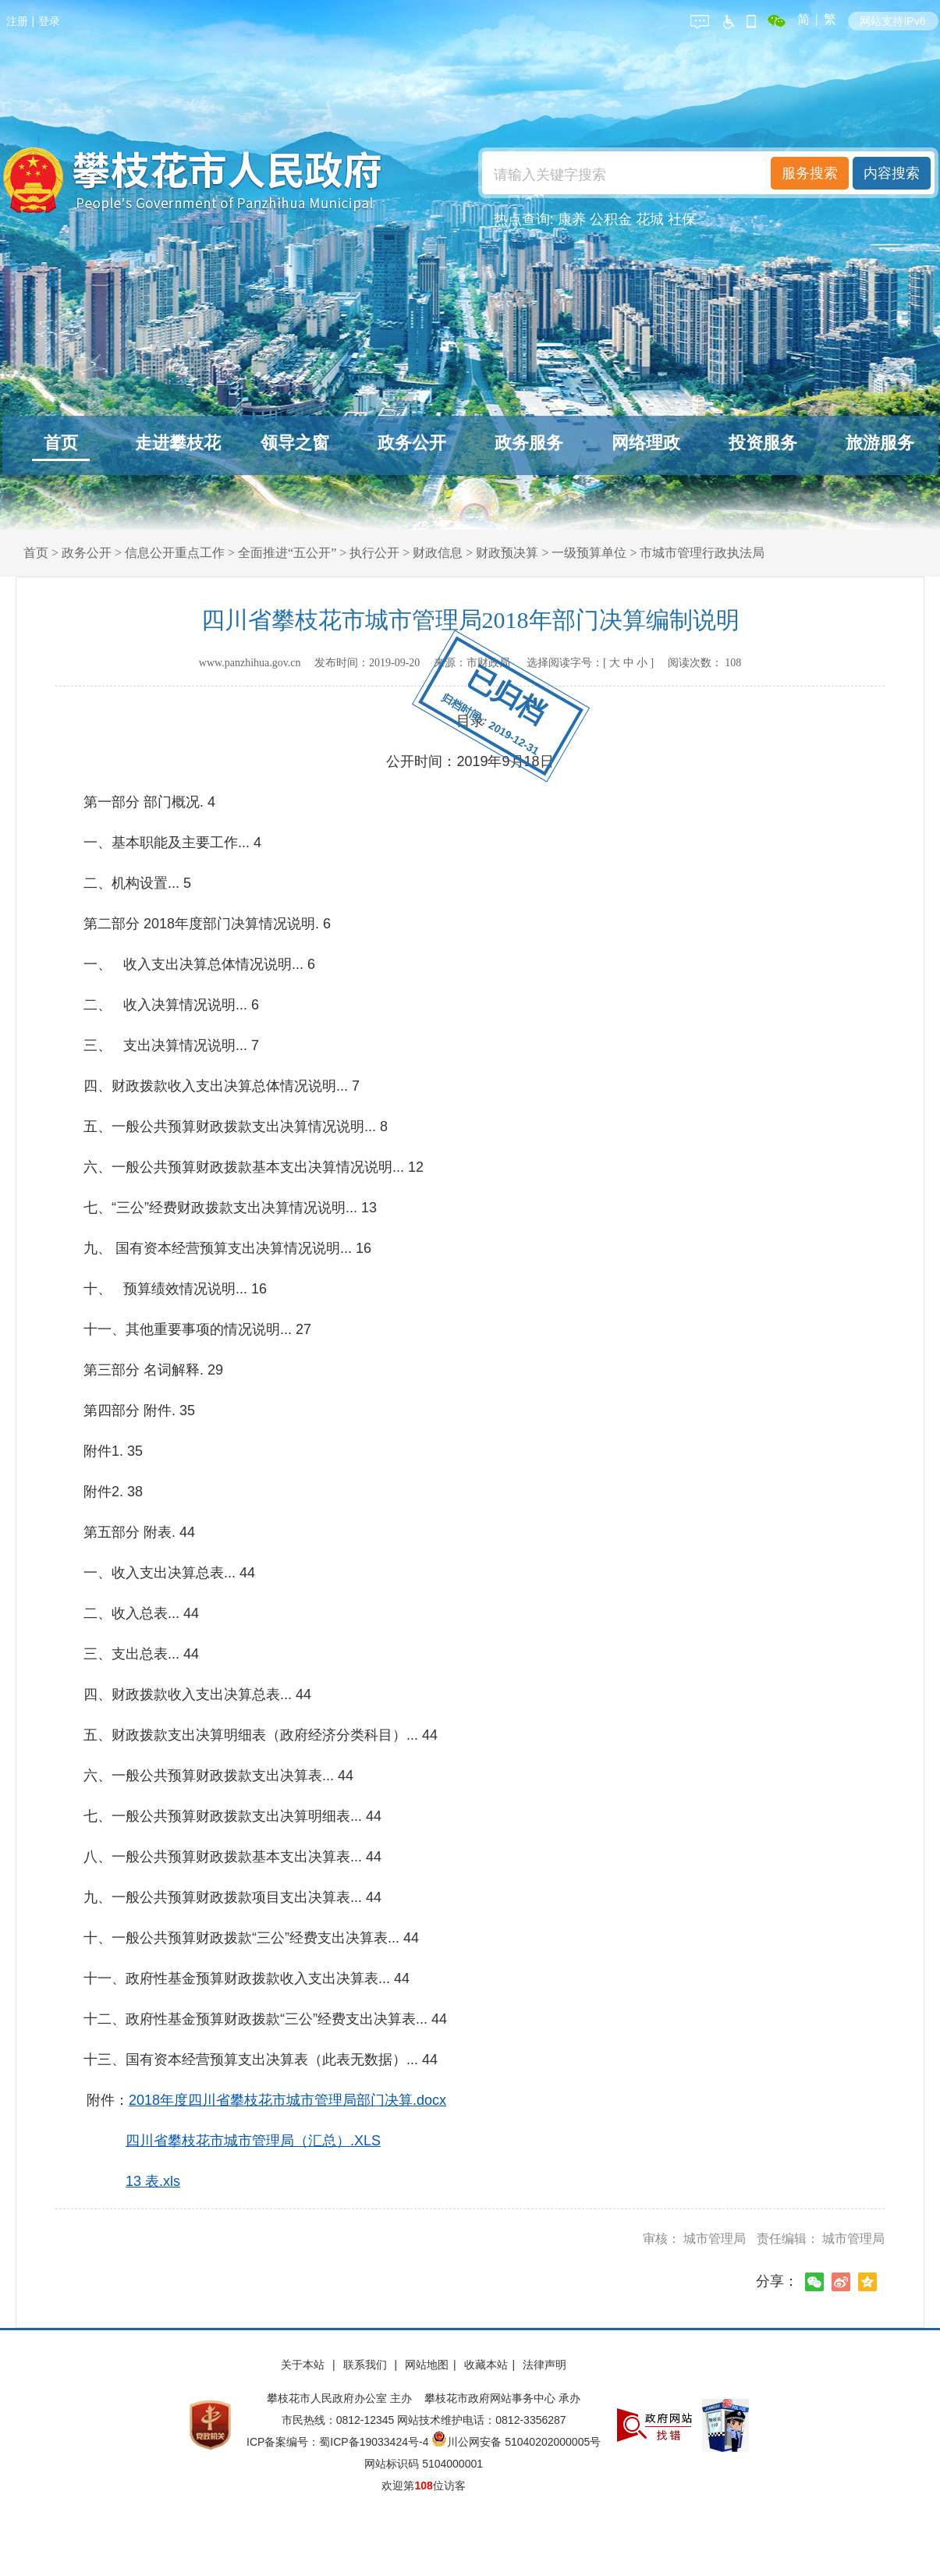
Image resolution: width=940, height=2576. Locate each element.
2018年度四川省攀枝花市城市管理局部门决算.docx (287, 2100)
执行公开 (374, 552)
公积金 (611, 219)
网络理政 (646, 442)
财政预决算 (507, 552)
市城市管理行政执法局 (702, 552)
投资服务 (763, 442)
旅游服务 (880, 442)
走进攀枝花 (178, 442)
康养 (572, 219)
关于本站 (304, 2364)
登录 (49, 21)
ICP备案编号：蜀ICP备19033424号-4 (339, 2442)
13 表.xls (153, 2181)
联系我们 (366, 2364)
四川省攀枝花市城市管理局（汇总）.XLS (253, 2140)
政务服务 (529, 442)
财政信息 (438, 552)
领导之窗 (295, 442)
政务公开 (412, 442)
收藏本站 (486, 2364)
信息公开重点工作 (175, 552)
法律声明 (544, 2364)
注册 (17, 21)
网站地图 (427, 2364)
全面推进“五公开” (287, 552)
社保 (682, 219)
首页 (61, 442)
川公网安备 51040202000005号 (516, 2442)
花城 (650, 219)
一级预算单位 (589, 552)
